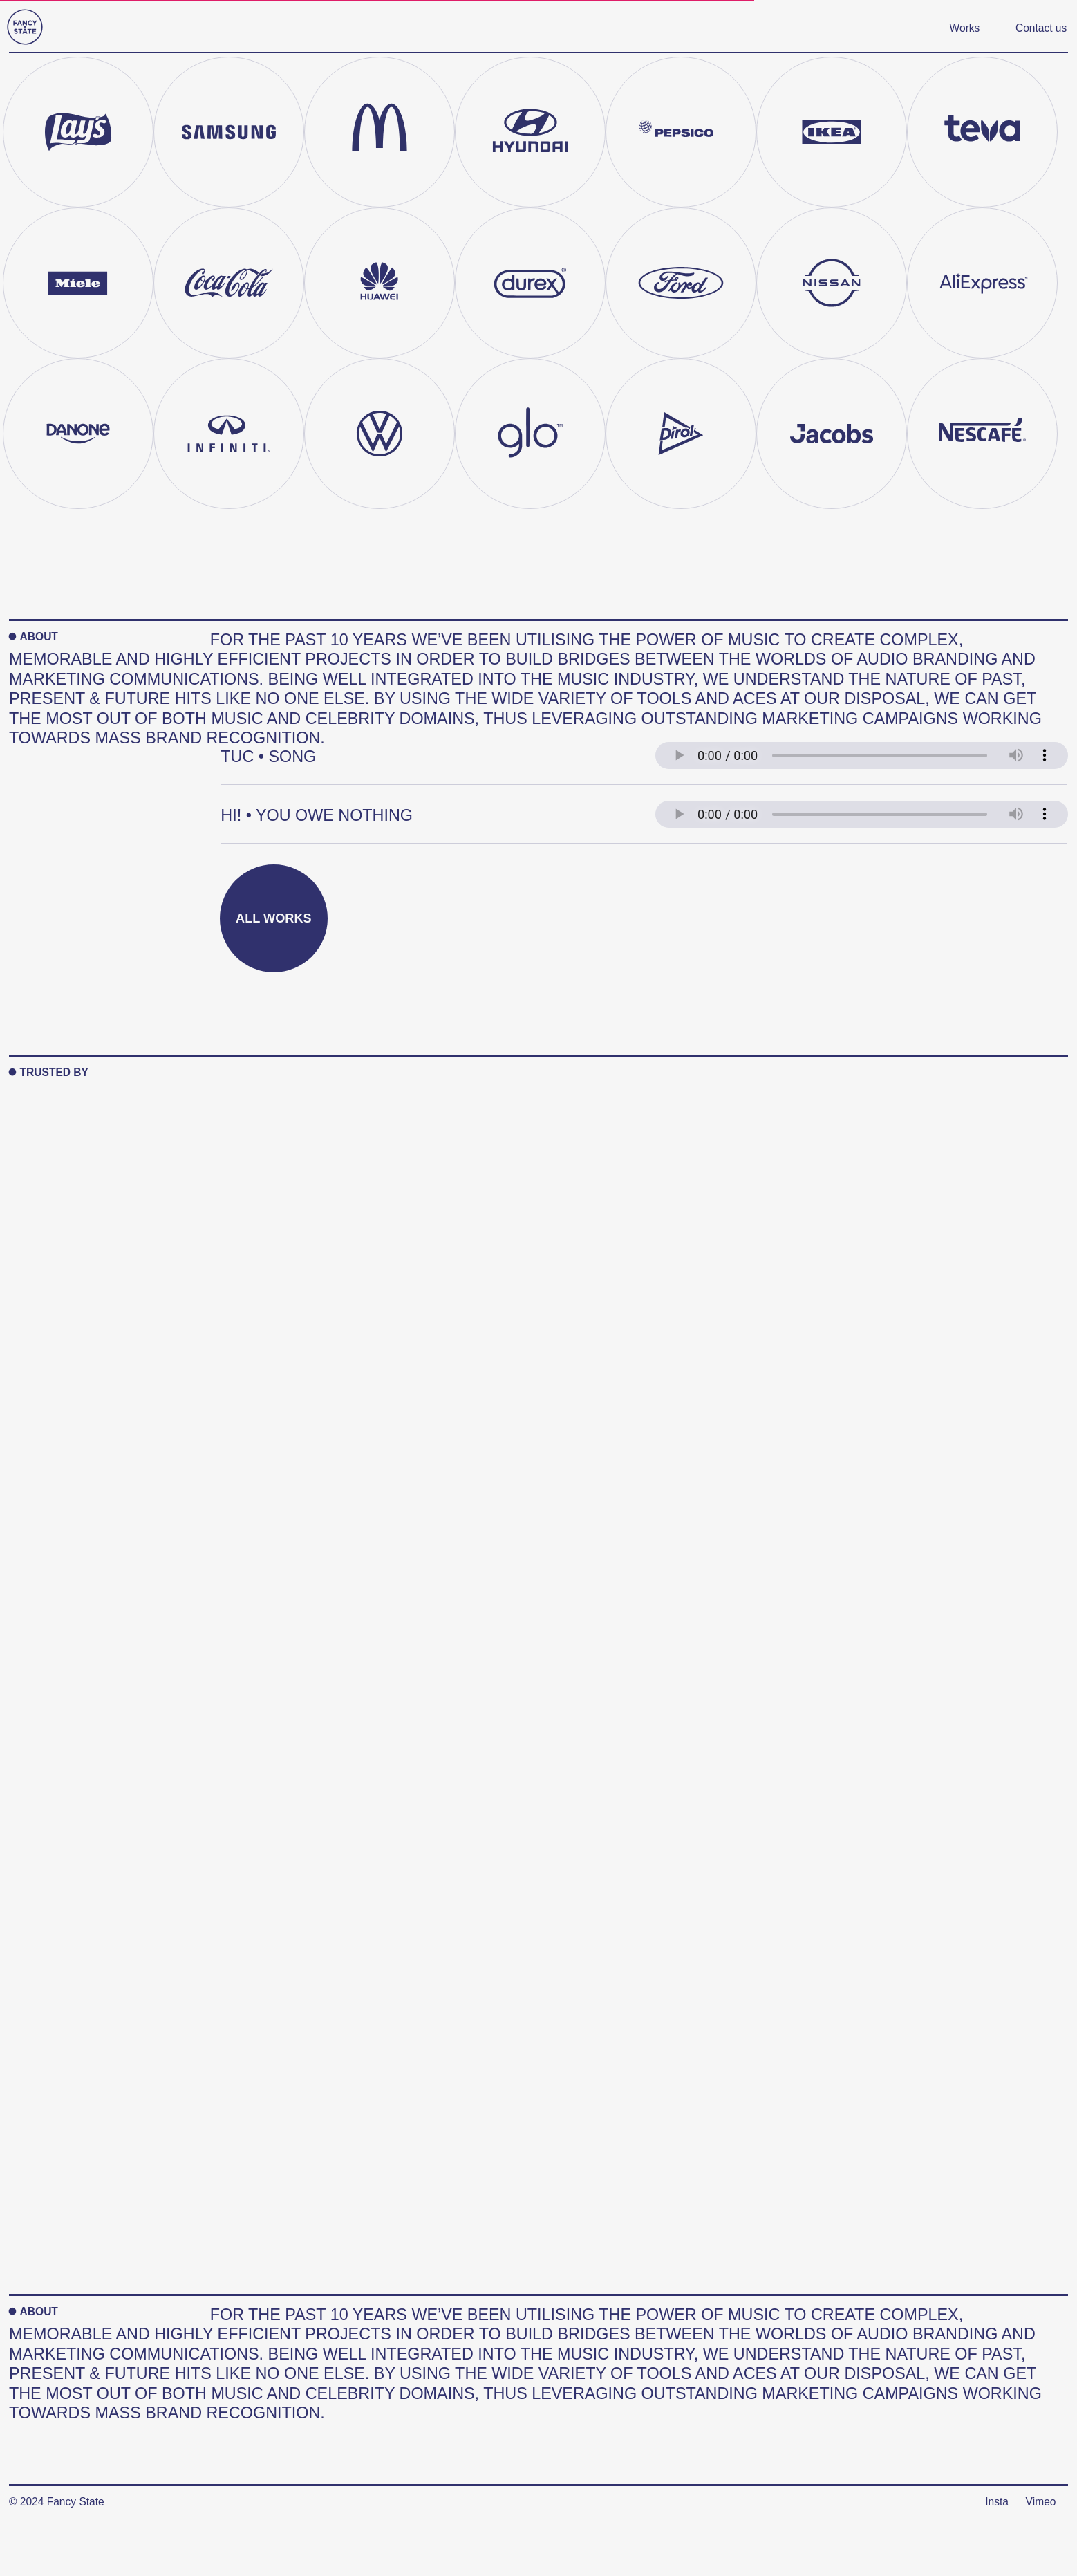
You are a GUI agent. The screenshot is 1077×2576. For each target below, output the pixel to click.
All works (274, 918)
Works (965, 28)
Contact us (1041, 28)
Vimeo (1041, 2502)
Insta (997, 2502)
